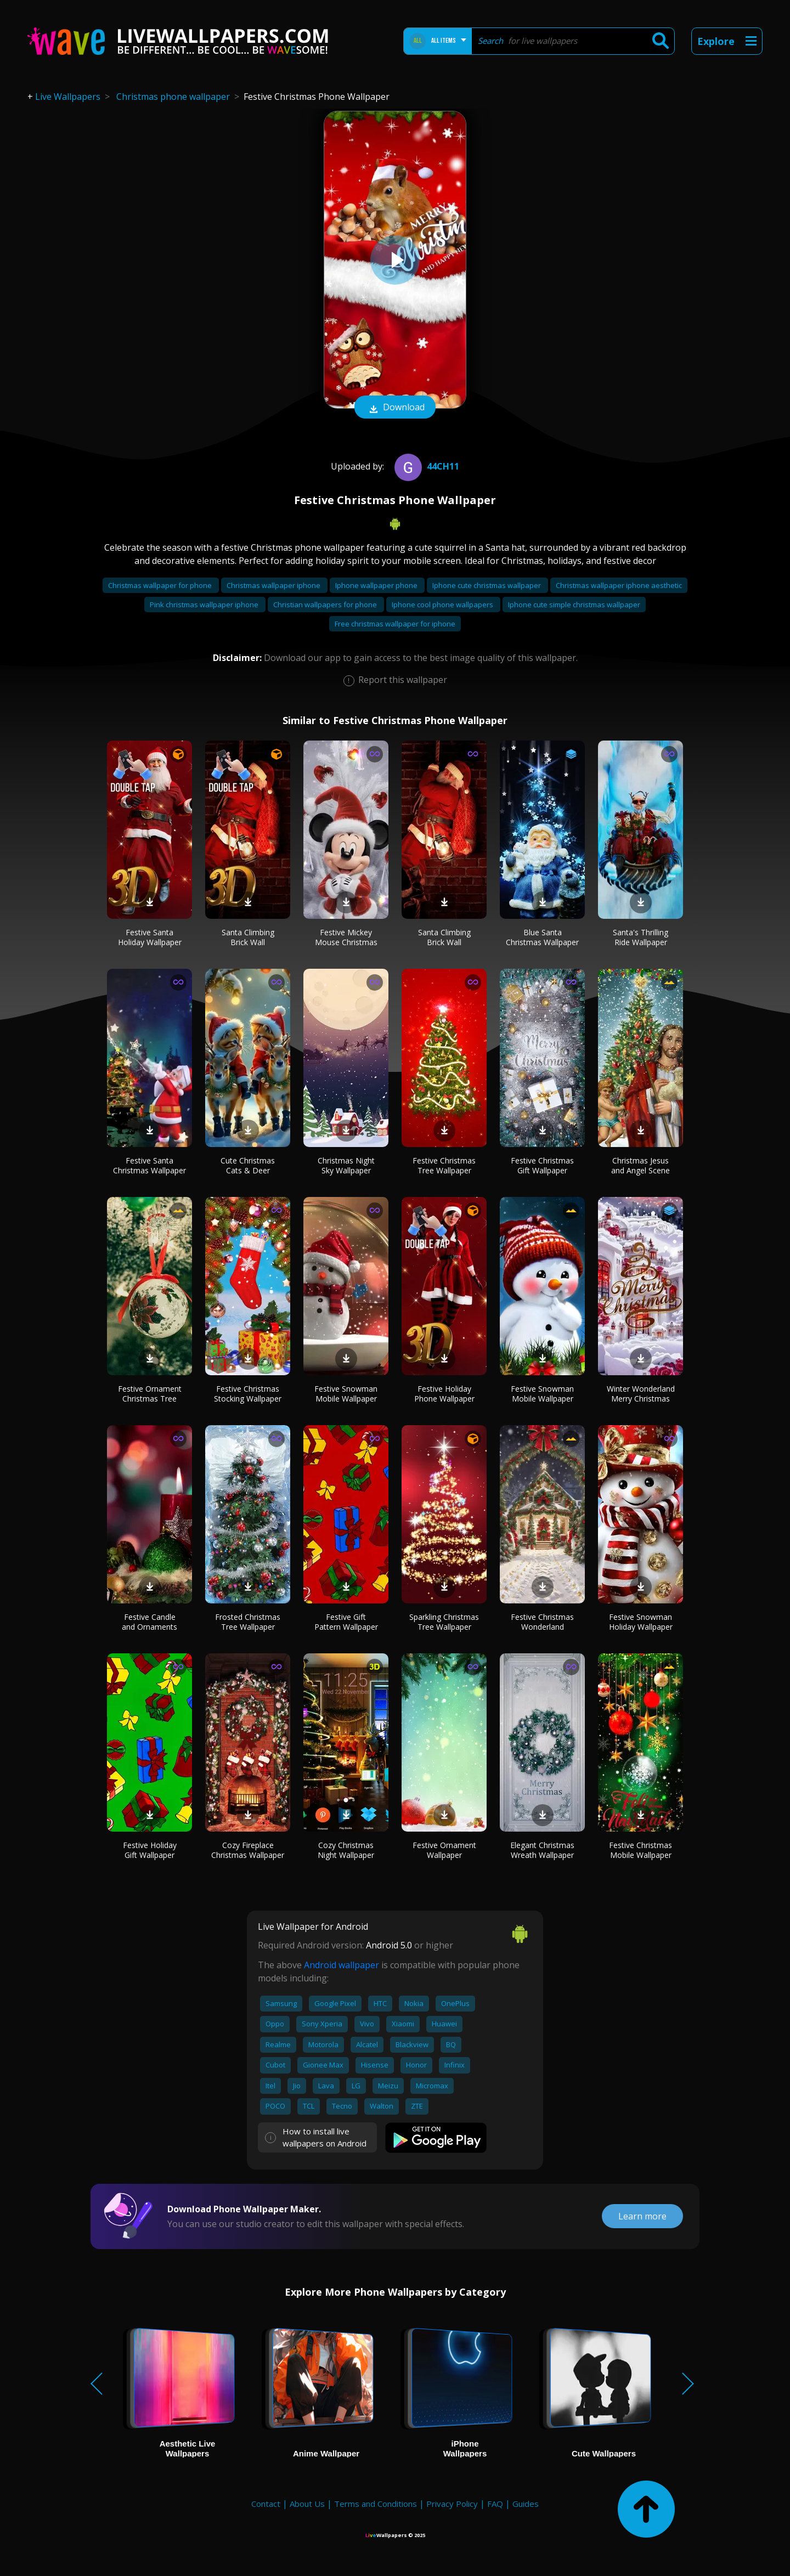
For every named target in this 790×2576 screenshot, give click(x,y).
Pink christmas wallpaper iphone (205, 604)
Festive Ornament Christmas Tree (150, 1393)
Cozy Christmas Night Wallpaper (346, 1850)
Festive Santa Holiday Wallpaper (150, 937)
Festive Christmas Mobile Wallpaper (640, 1850)
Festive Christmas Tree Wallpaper (444, 1165)
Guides (525, 2503)
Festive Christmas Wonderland (542, 1622)
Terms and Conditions (375, 2503)
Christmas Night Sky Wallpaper (346, 1165)
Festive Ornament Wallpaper (444, 1850)
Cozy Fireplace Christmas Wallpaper (247, 1850)
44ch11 (425, 466)
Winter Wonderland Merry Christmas (641, 1393)
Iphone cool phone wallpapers (443, 604)
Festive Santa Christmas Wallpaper (149, 1165)
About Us (307, 2503)
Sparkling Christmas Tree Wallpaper (444, 1622)
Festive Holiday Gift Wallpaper (150, 1850)
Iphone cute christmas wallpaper (487, 585)
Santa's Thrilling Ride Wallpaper (640, 937)
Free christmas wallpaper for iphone (395, 624)
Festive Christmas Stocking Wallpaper (247, 1393)
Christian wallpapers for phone (326, 604)
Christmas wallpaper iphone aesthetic (619, 585)
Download (395, 408)
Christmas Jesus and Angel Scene (640, 1165)
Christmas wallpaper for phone (160, 585)
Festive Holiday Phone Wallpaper (444, 1393)
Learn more (642, 2216)
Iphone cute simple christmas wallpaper (574, 604)
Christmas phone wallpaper (173, 97)
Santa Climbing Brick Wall (248, 937)
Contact (265, 2503)
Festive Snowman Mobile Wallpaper (345, 1393)
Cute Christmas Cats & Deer (248, 1165)
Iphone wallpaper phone (377, 585)
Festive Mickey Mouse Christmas (346, 937)
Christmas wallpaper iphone (274, 585)
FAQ (495, 2503)
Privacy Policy (452, 2503)
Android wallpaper (341, 1965)
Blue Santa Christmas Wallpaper (542, 937)
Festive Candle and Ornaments (149, 1622)
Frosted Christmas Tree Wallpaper (247, 1622)
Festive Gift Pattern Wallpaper (346, 1622)
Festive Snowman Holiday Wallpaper (641, 1622)
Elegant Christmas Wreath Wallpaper (542, 1850)
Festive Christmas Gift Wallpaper (542, 1165)
